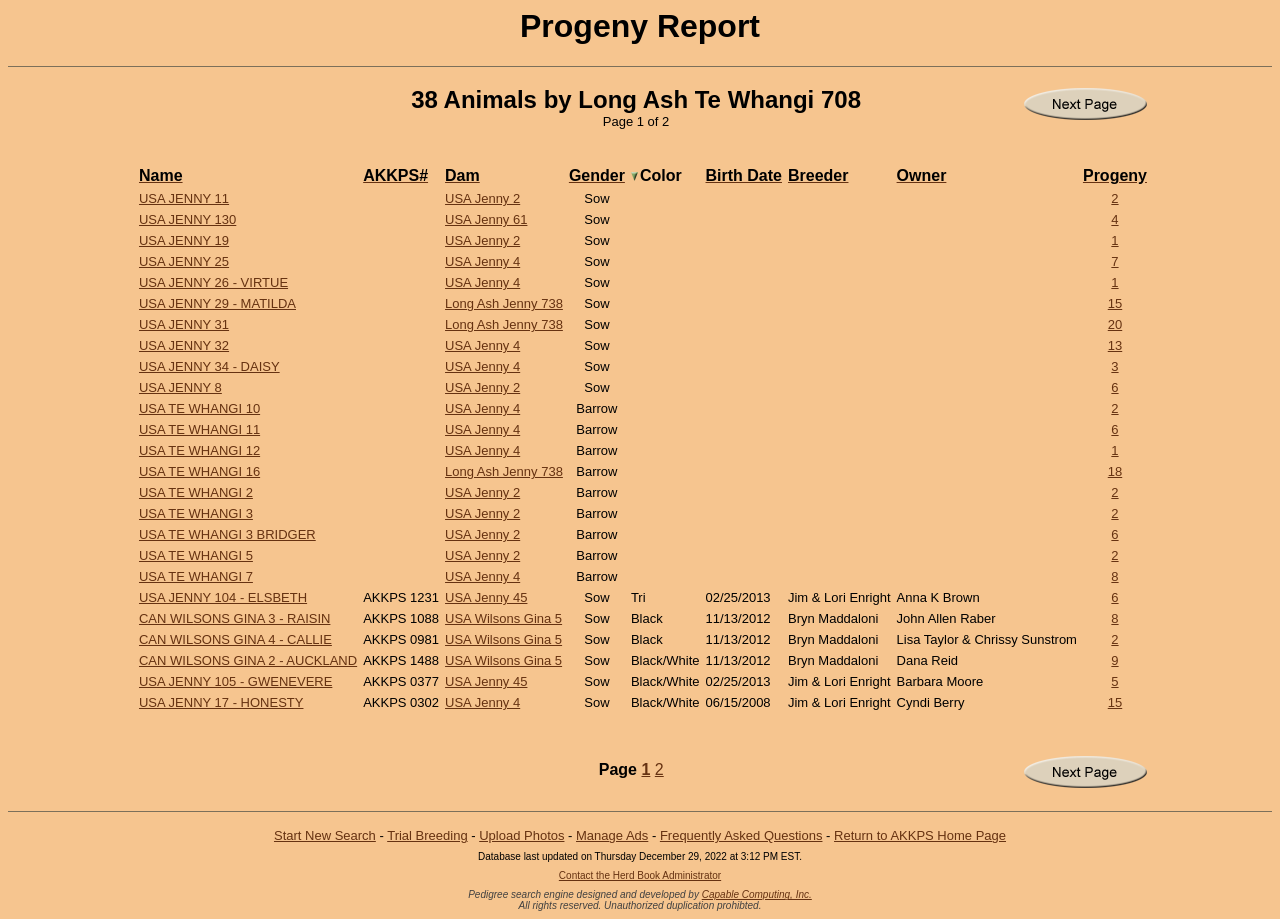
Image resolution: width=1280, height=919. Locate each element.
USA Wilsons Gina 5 (503, 618)
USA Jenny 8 (180, 387)
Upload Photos (521, 835)
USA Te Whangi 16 (199, 471)
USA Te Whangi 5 (196, 555)
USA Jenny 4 (482, 261)
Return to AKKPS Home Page (920, 835)
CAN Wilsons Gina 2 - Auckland (248, 660)
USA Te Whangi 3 (196, 513)
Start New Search (325, 835)
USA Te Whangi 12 (199, 450)
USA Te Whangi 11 (199, 429)
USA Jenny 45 (486, 597)
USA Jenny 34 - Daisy (209, 366)
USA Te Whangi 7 (196, 576)
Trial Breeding (427, 835)
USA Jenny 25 (184, 261)
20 (1115, 324)
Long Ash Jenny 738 (504, 303)
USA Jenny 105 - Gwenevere (235, 681)
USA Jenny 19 (184, 240)
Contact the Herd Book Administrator (640, 875)
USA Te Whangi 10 (199, 408)
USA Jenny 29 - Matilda (217, 303)
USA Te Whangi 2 (196, 492)
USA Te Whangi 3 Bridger (227, 534)
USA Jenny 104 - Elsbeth (223, 597)
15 (1115, 303)
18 (1115, 471)
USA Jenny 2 (482, 198)
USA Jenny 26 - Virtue (213, 282)
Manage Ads (612, 835)
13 (1115, 345)
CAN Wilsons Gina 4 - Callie (235, 639)
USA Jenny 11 (184, 198)
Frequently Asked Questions (741, 835)
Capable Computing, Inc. (757, 894)
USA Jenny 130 (187, 219)
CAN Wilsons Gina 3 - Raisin (234, 618)
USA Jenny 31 (184, 324)
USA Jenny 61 (486, 219)
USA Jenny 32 (184, 345)
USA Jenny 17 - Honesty (221, 702)
